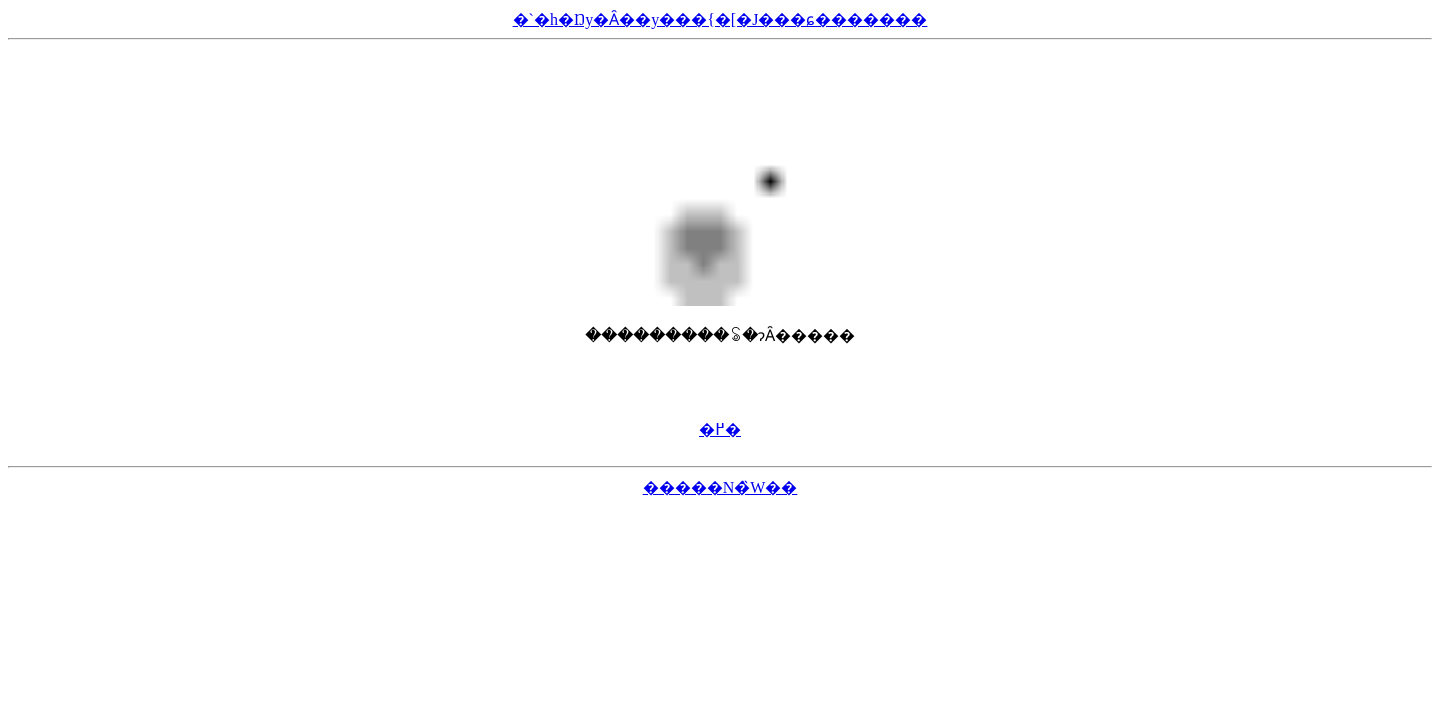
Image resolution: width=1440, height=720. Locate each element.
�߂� (720, 429)
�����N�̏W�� (720, 487)
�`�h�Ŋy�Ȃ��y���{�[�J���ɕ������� (720, 19)
